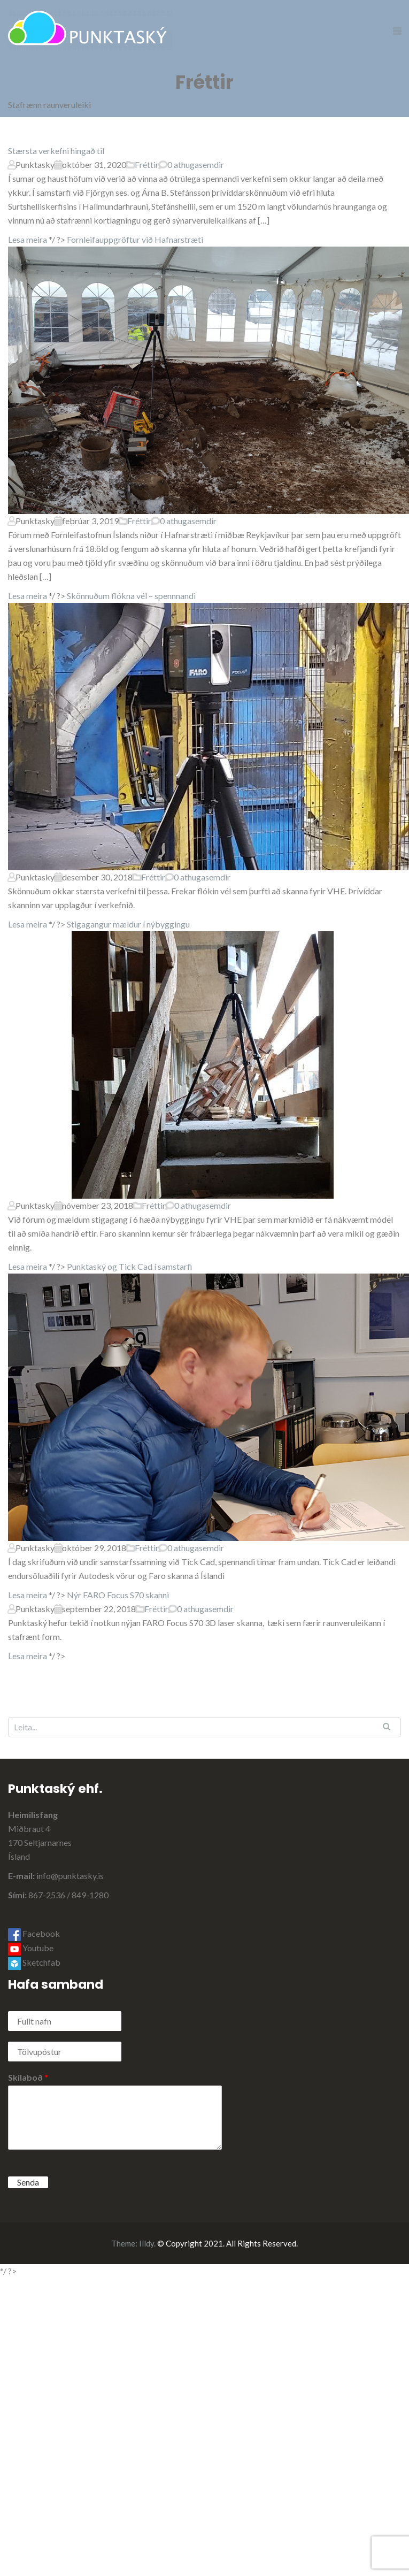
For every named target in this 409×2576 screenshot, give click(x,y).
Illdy (146, 2243)
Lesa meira (27, 239)
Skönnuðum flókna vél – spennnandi (131, 596)
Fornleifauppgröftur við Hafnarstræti (135, 239)
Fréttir (147, 164)
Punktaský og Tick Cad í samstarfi (129, 1266)
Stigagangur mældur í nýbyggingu (128, 924)
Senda (28, 2182)
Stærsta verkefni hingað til (56, 150)
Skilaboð (28, 2077)
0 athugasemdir (195, 164)
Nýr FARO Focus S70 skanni (118, 1595)
